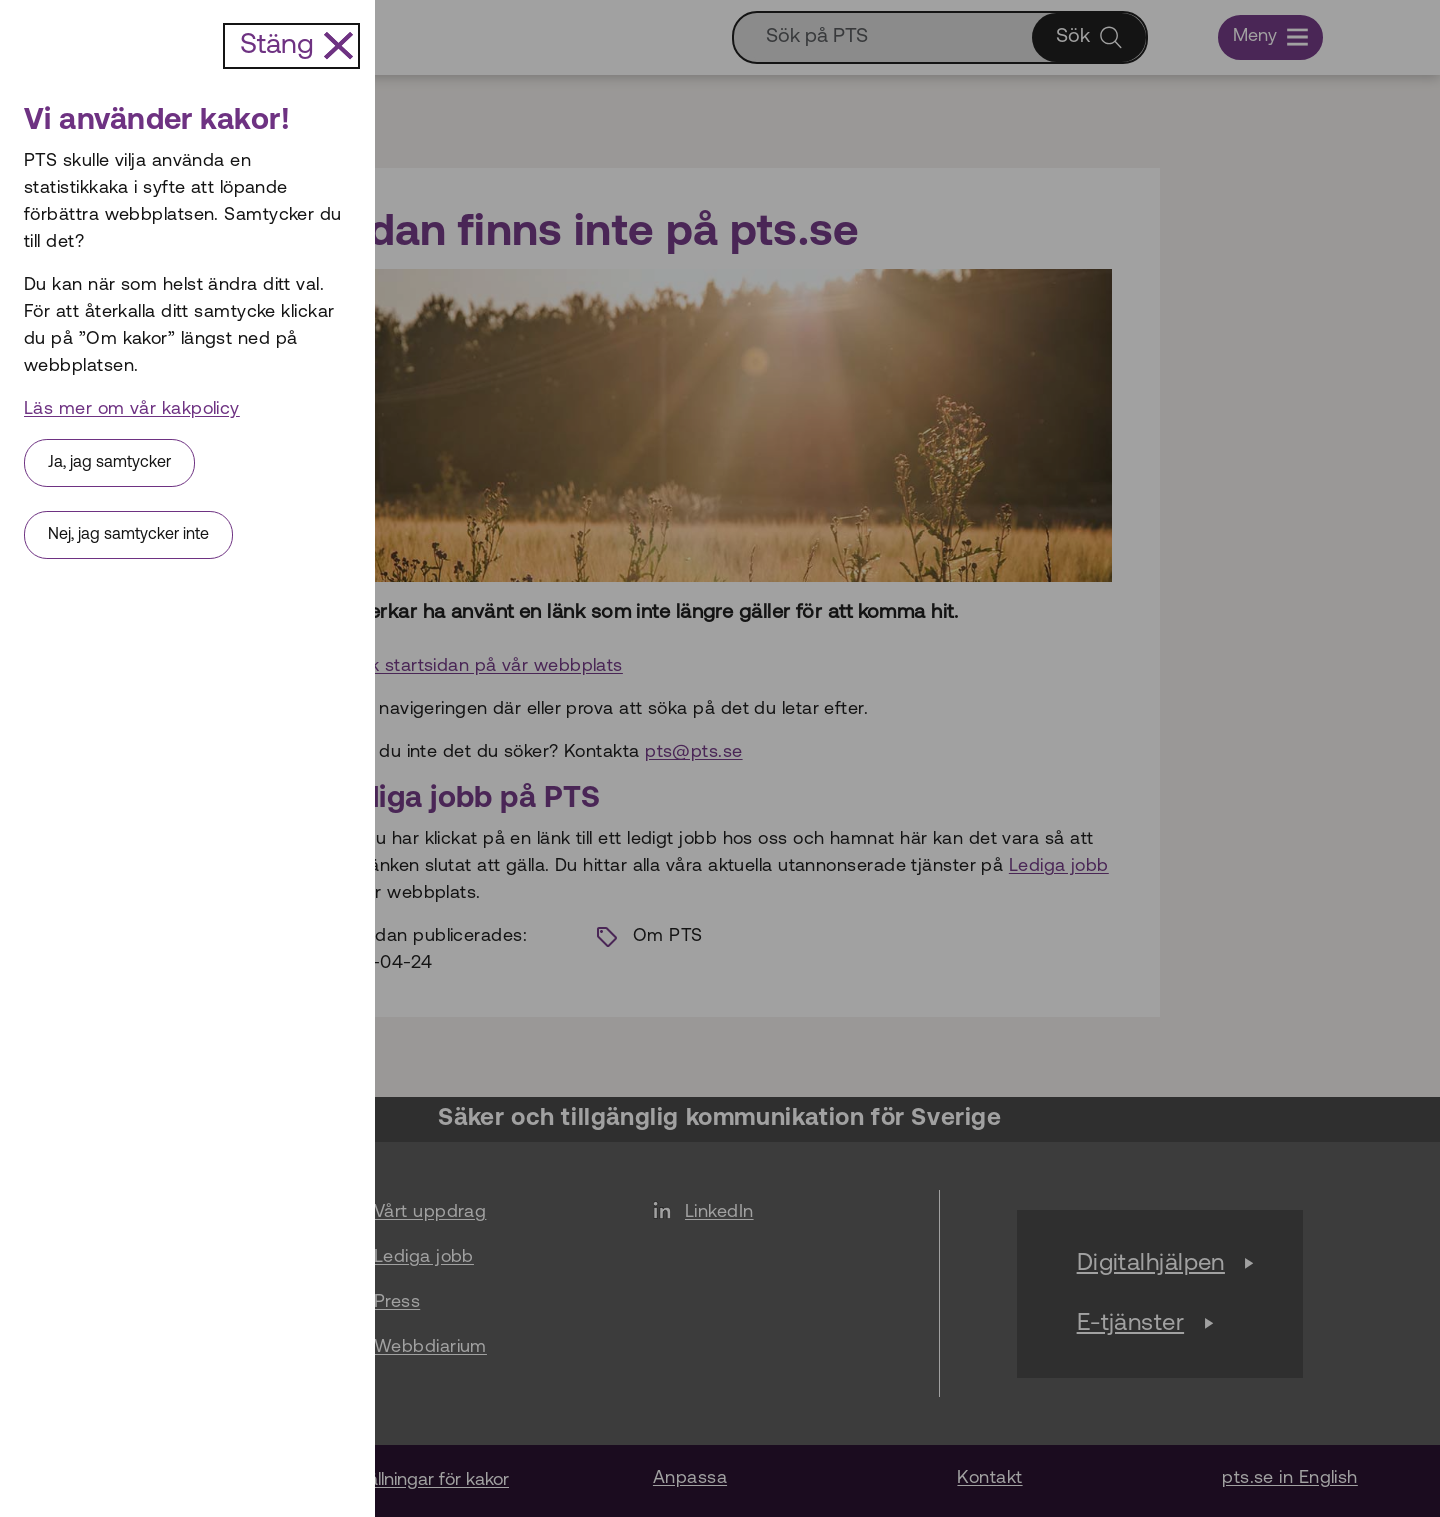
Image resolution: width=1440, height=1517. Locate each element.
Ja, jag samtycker (109, 463)
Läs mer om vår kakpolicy (132, 409)
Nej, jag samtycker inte (128, 535)
